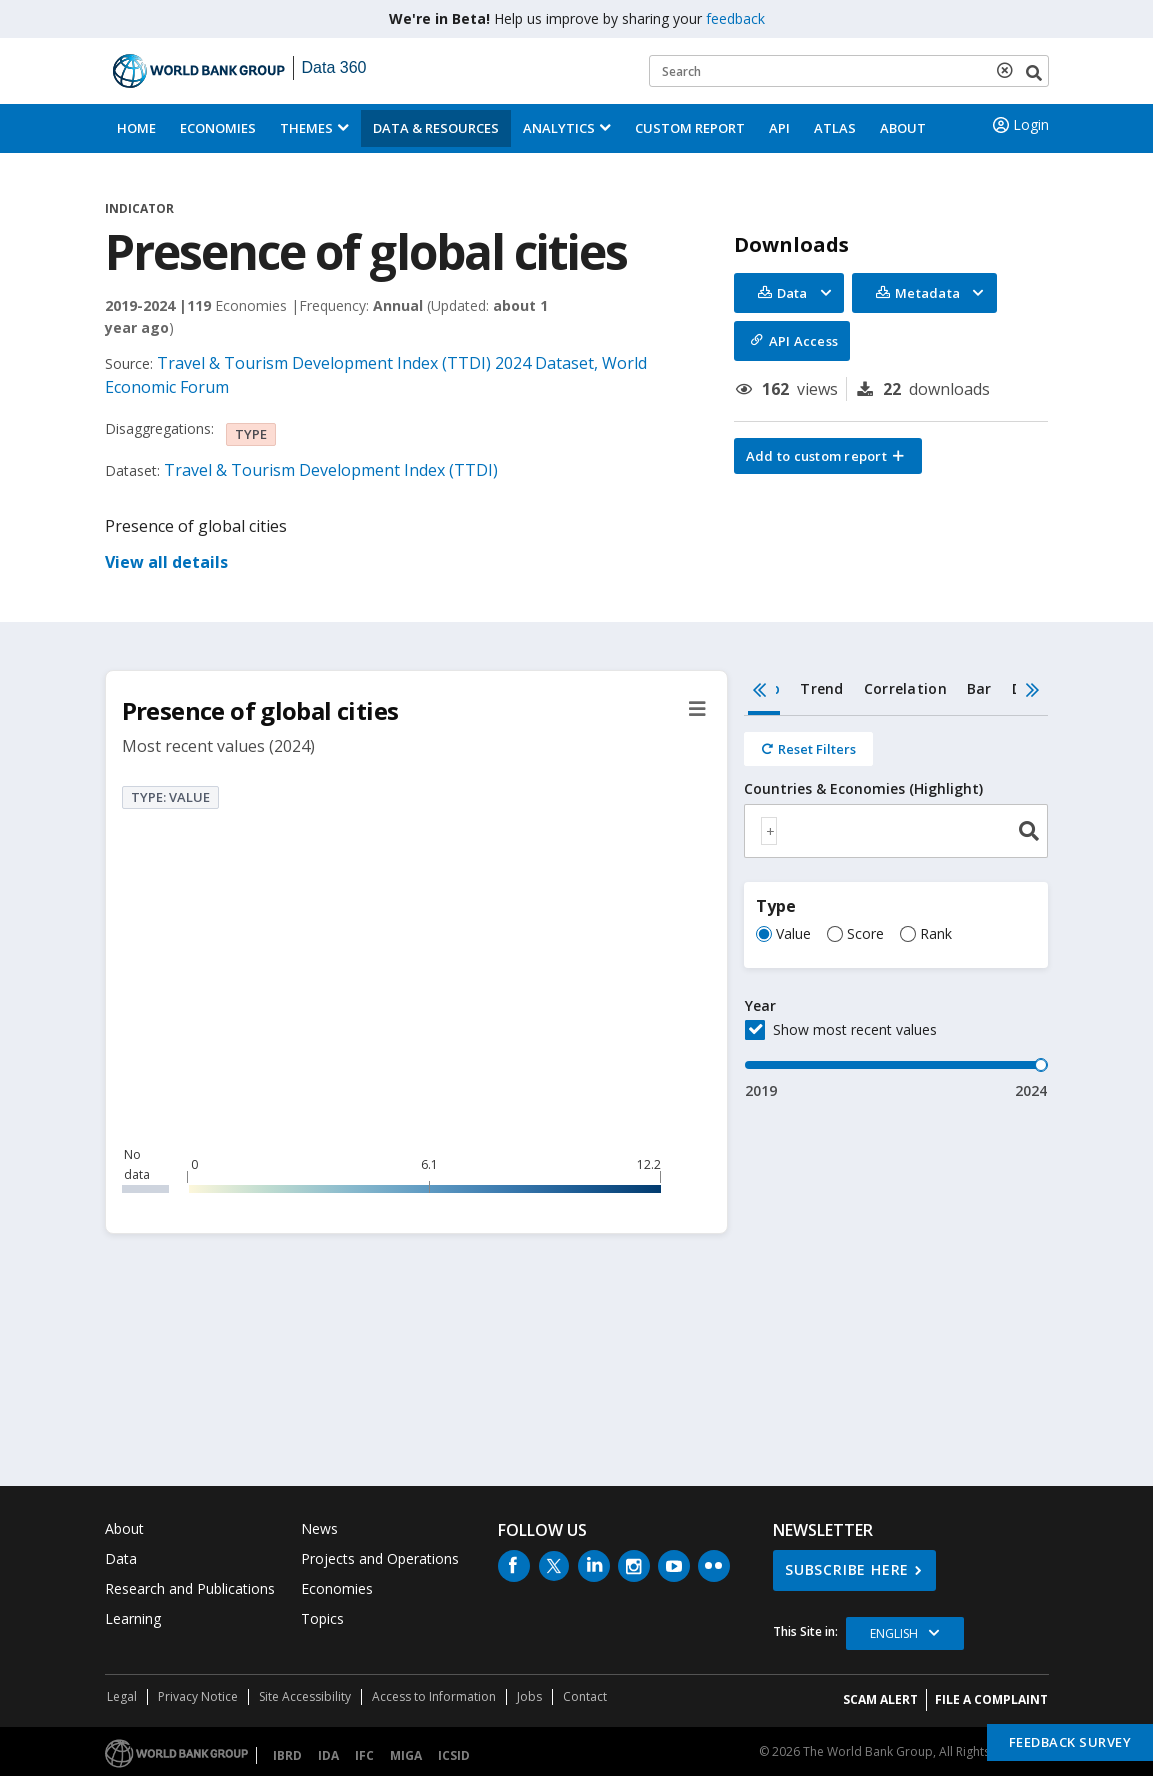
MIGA (406, 1755)
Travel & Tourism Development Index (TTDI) (331, 470)
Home (136, 128)
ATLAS (835, 128)
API (779, 128)
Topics (322, 1618)
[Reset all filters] (808, 749)
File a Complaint (991, 1699)
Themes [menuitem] (306, 128)
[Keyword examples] (849, 71)
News (319, 1528)
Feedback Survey (1070, 1742)
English (894, 1633)
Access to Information (434, 1696)
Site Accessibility (305, 1696)
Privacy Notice (198, 1696)
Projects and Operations (380, 1558)
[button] (828, 456)
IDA (328, 1755)
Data (121, 1558)
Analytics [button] (559, 128)
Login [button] (1019, 125)
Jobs (529, 1696)
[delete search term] (1009, 70)
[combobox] (896, 831)
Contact (585, 1696)
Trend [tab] (821, 688)
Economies (218, 128)
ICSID (454, 1755)
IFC (364, 1755)
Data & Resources (436, 128)
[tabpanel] (896, 908)
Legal (122, 1696)
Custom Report (690, 128)
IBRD (287, 1755)
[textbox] (769, 831)
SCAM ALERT (880, 1699)
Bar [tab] (979, 688)
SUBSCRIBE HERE (847, 1569)
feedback (735, 18)
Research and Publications (190, 1588)
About (903, 128)
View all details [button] (166, 562)
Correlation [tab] (905, 688)
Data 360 (334, 67)
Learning (133, 1618)
